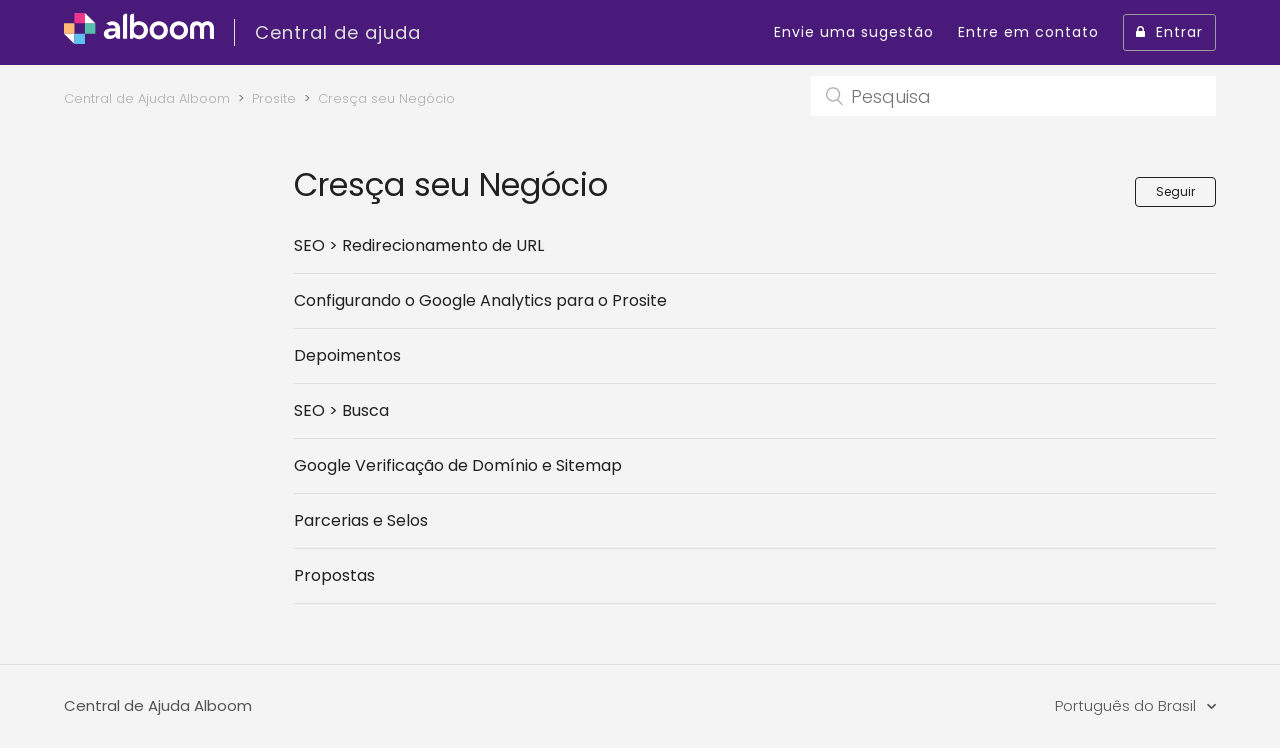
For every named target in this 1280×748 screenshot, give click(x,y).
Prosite (274, 98)
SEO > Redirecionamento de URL (419, 245)
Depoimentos (347, 355)
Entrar (1169, 32)
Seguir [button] (1175, 191)
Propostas (334, 575)
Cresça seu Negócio (386, 98)
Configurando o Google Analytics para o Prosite (480, 300)
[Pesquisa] (1013, 96)
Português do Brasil (1127, 705)
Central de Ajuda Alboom (147, 98)
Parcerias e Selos (361, 520)
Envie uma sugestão (854, 32)
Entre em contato (1028, 32)
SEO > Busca (341, 410)
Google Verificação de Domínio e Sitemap (458, 465)
